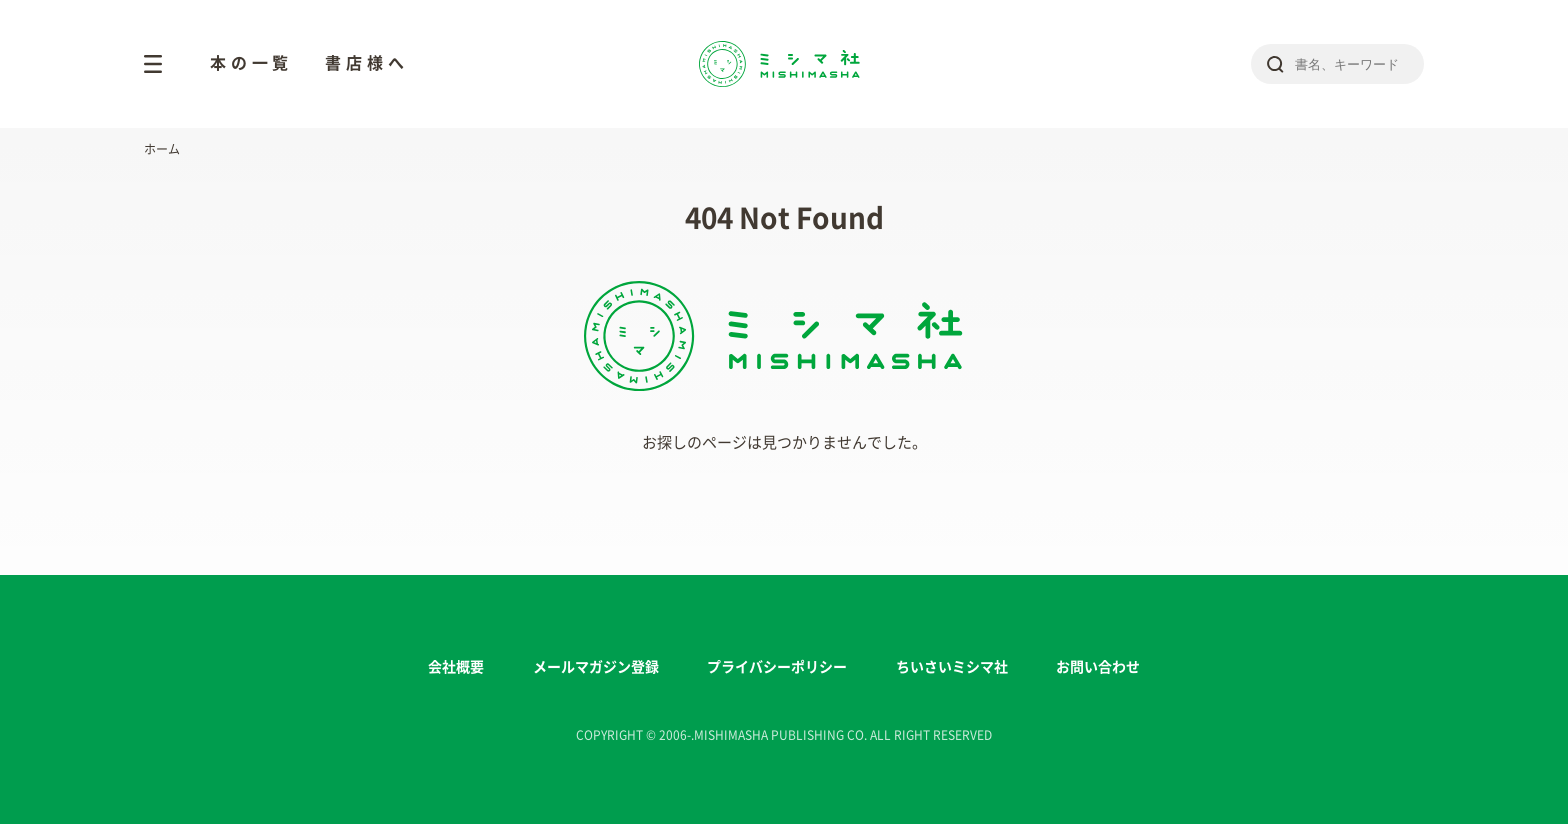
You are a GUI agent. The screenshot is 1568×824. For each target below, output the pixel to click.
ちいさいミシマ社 (952, 667)
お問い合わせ (1098, 667)
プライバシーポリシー (777, 667)
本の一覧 (251, 63)
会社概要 (456, 667)
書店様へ (366, 63)
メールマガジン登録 (596, 667)
